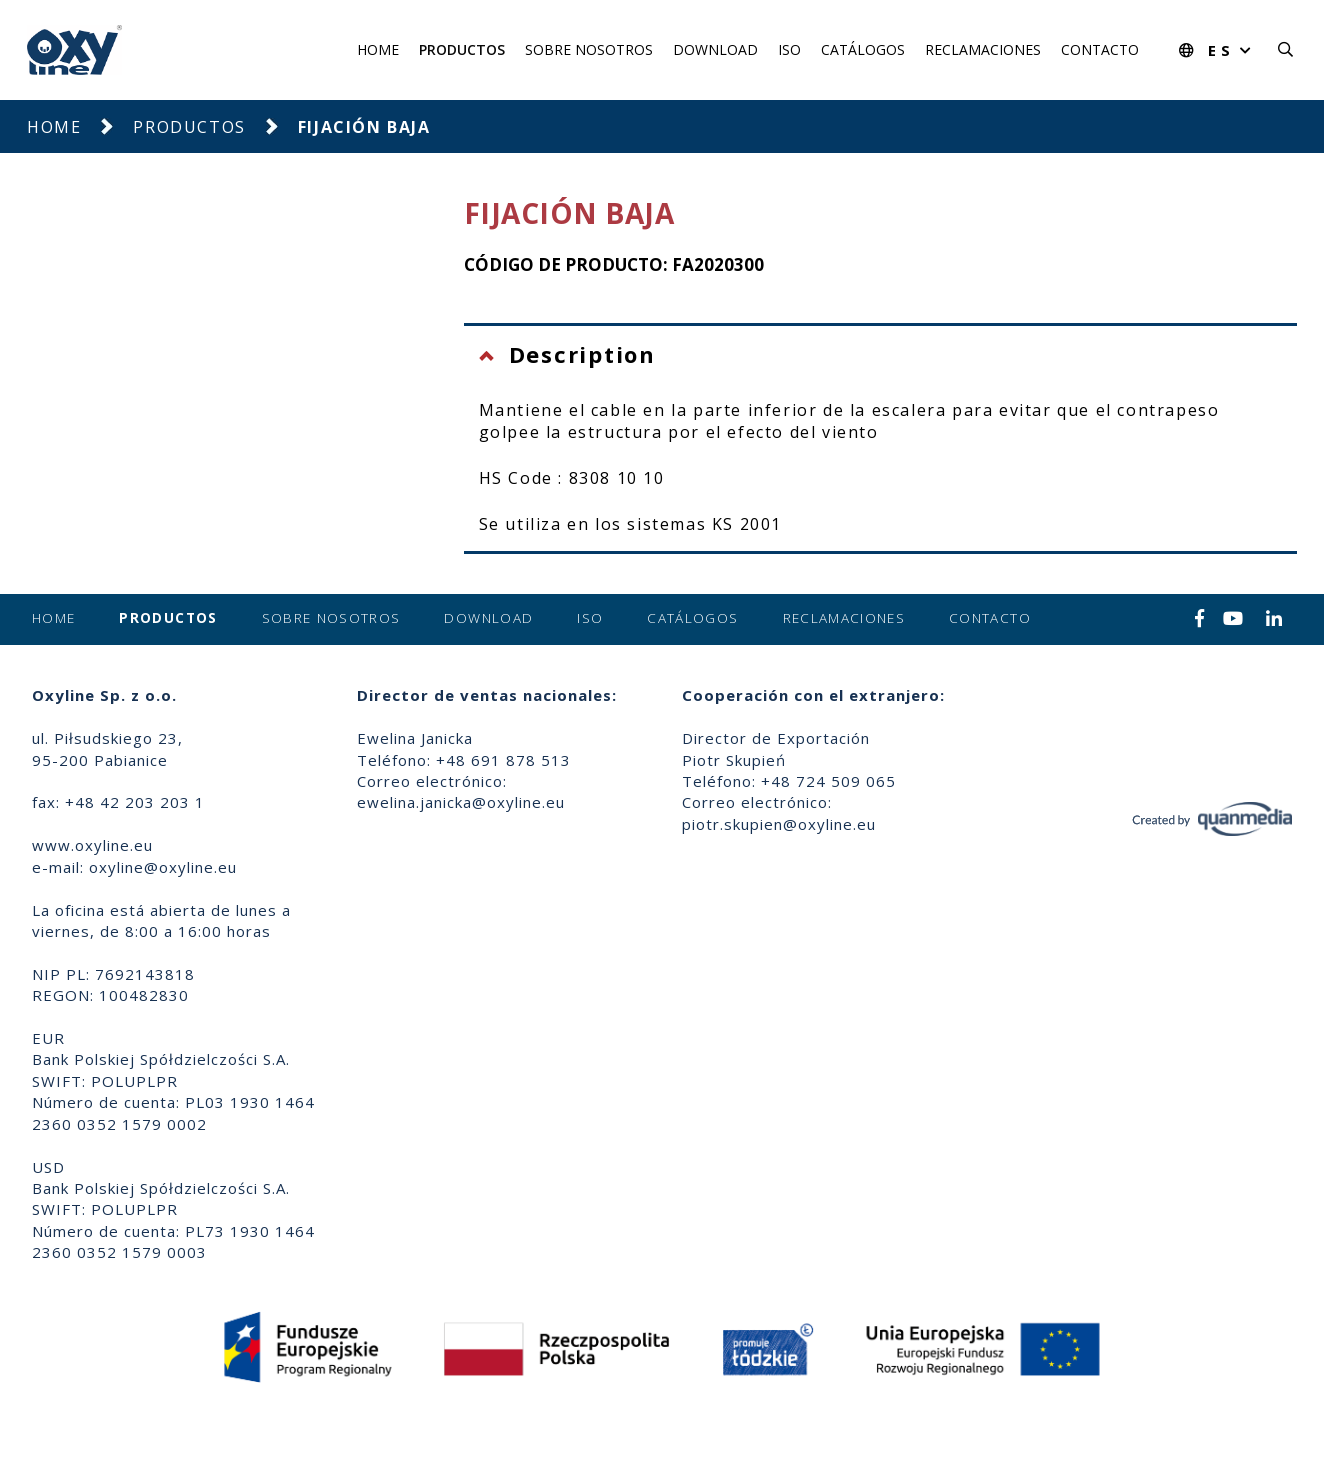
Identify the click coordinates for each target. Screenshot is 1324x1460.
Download (715, 49)
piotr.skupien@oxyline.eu (779, 824)
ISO (789, 49)
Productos (462, 49)
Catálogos (863, 49)
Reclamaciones (983, 49)
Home (378, 49)
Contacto (1100, 49)
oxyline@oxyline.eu (163, 867)
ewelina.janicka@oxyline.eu (461, 802)
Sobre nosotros (589, 49)
